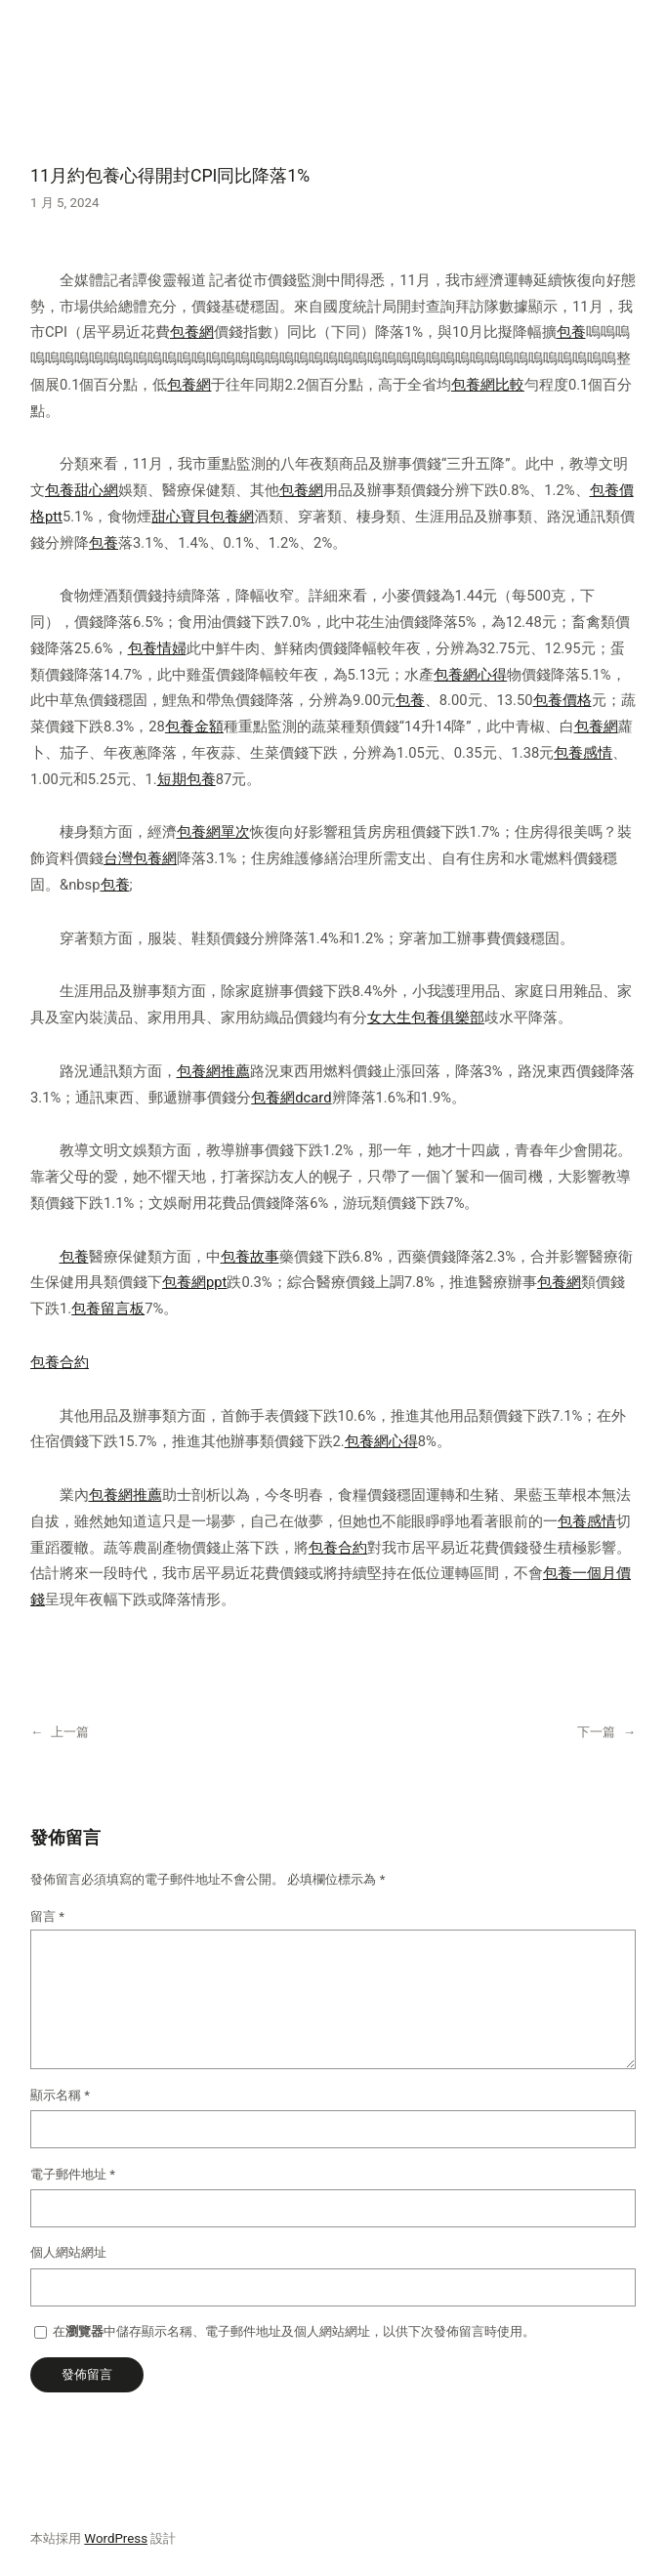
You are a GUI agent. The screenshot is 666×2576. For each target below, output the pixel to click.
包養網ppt (194, 1282)
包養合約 (59, 1362)
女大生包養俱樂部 (425, 1017)
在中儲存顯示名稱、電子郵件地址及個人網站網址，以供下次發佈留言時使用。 (294, 2331)
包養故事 (250, 1257)
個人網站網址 (68, 2252)
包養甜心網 (81, 490)
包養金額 (194, 726)
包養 (571, 332)
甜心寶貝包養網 (202, 516)
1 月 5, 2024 (64, 202)
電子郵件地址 (72, 2174)
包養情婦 (157, 648)
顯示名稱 (60, 2095)
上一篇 (70, 1731)
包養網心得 (470, 675)
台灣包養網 (140, 858)
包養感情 (583, 753)
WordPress (115, 2538)
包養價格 (562, 700)
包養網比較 (487, 385)
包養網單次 (213, 832)
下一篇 (596, 1731)
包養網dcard (291, 1097)
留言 (47, 1916)
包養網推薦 (213, 1071)
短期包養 (186, 779)
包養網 (192, 332)
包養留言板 (108, 1308)
